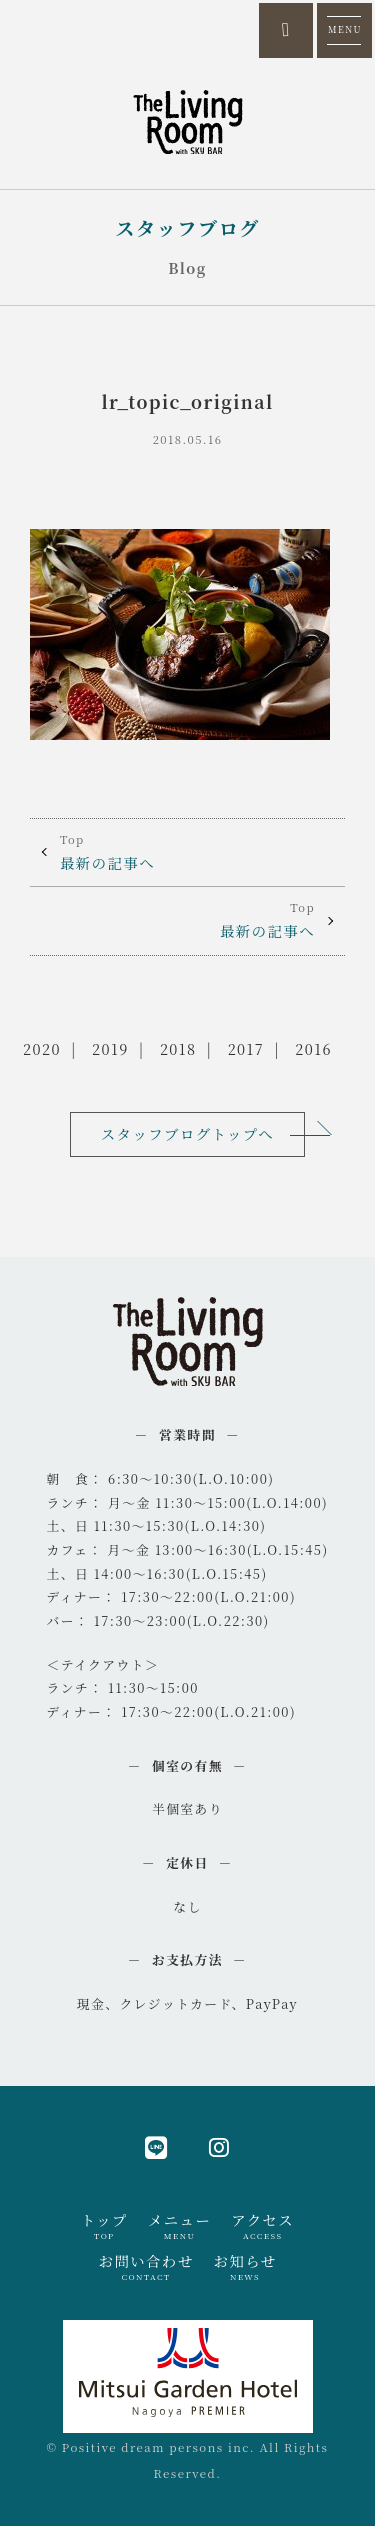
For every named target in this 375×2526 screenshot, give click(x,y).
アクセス (262, 2226)
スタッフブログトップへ (187, 1133)
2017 (246, 1048)
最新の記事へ (187, 851)
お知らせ (245, 2267)
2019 (110, 1048)
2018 (178, 1048)
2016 (313, 1048)
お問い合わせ (146, 2267)
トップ (104, 2226)
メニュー (179, 2226)
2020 (42, 1048)
